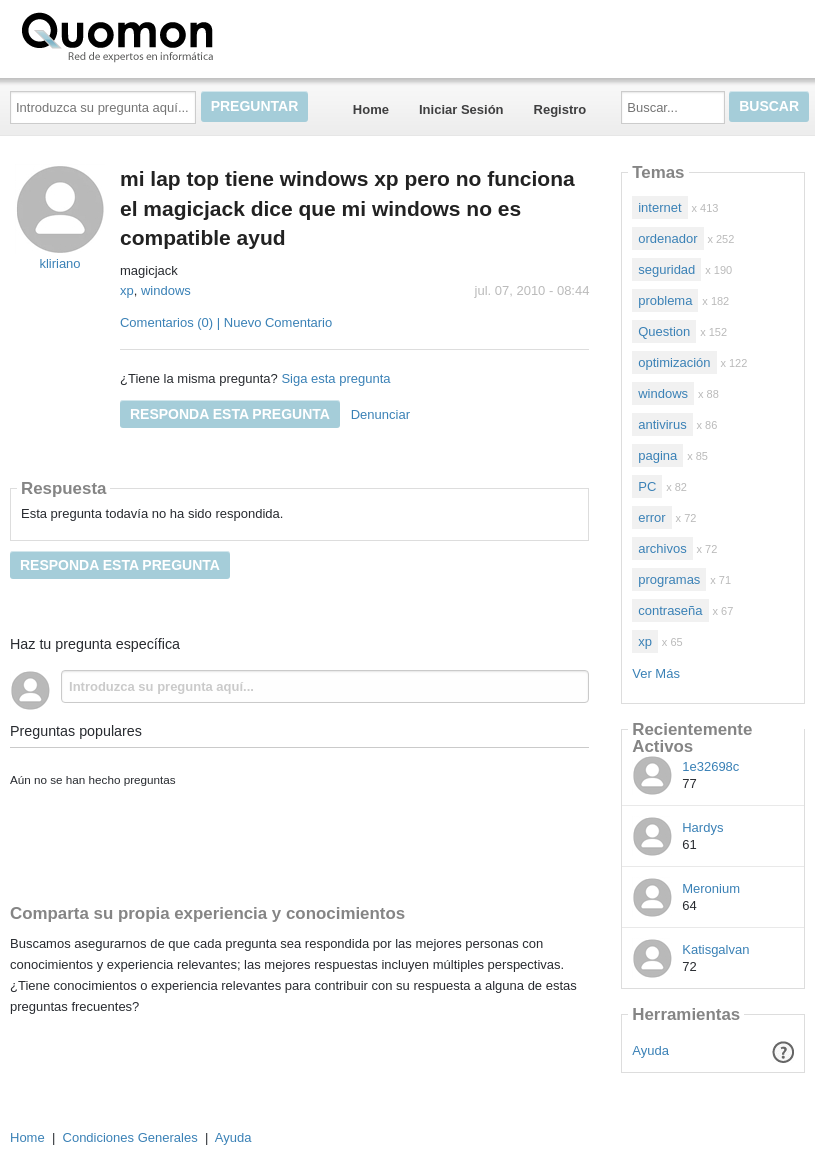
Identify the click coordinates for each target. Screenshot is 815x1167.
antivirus (662, 424)
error (651, 517)
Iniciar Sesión (461, 109)
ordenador (667, 238)
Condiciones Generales (130, 1137)
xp (127, 290)
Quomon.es (181, 35)
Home (371, 109)
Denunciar (380, 414)
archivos (662, 548)
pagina (657, 455)
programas (669, 579)
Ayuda (650, 1050)
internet (659, 207)
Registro (560, 109)
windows (166, 290)
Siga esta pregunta (335, 378)
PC (647, 486)
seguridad (666, 269)
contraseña (670, 610)
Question (664, 331)
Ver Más (656, 673)
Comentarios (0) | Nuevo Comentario (226, 322)
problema (665, 300)
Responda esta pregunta (230, 414)
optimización (674, 362)
